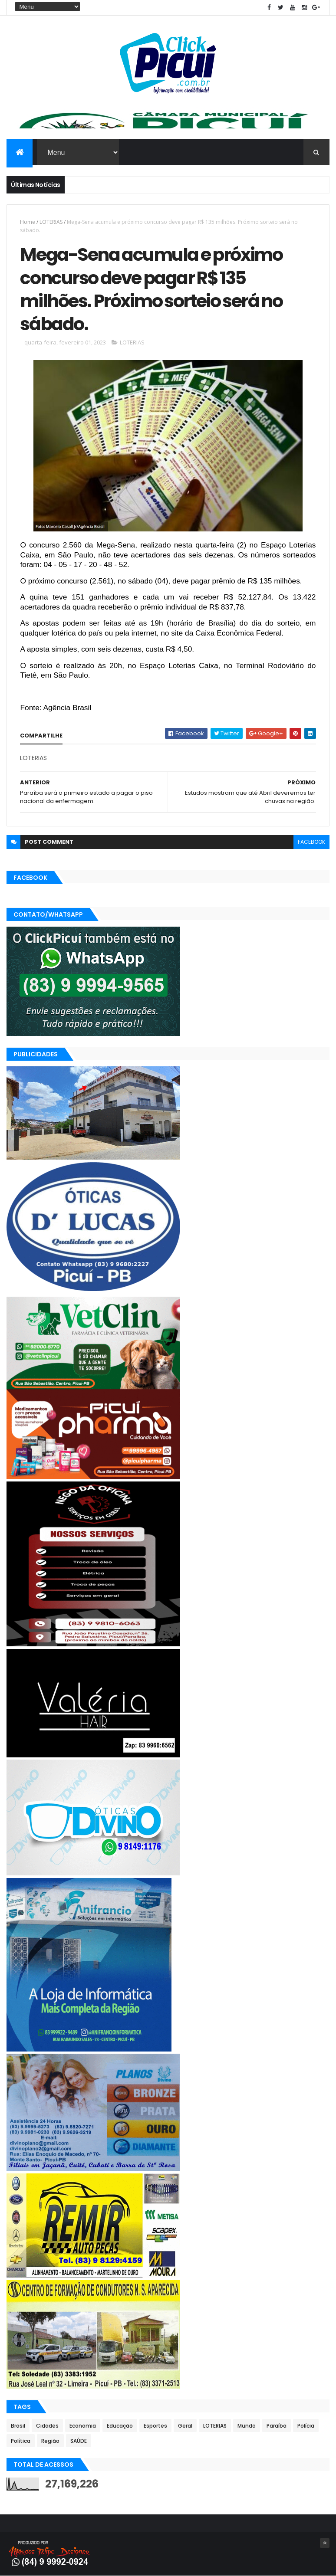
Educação (120, 2425)
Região (50, 2441)
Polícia (305, 2425)
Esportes (155, 2425)
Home (27, 222)
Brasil (18, 2425)
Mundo (246, 2425)
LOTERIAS (51, 222)
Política (20, 2441)
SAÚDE (78, 2441)
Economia (82, 2425)
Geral (185, 2425)
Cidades (47, 2425)
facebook (311, 842)
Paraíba (277, 2425)
